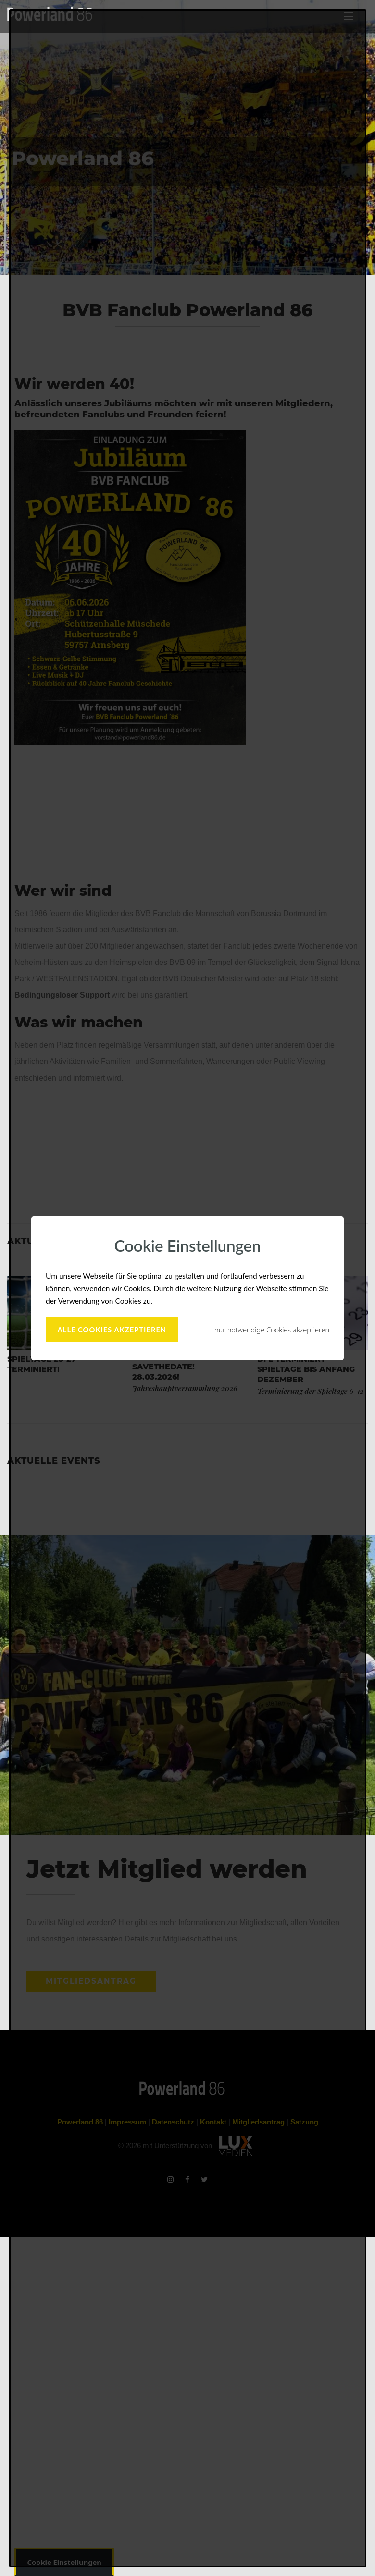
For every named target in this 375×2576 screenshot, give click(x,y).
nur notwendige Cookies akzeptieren (271, 1329)
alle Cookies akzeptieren (112, 1329)
